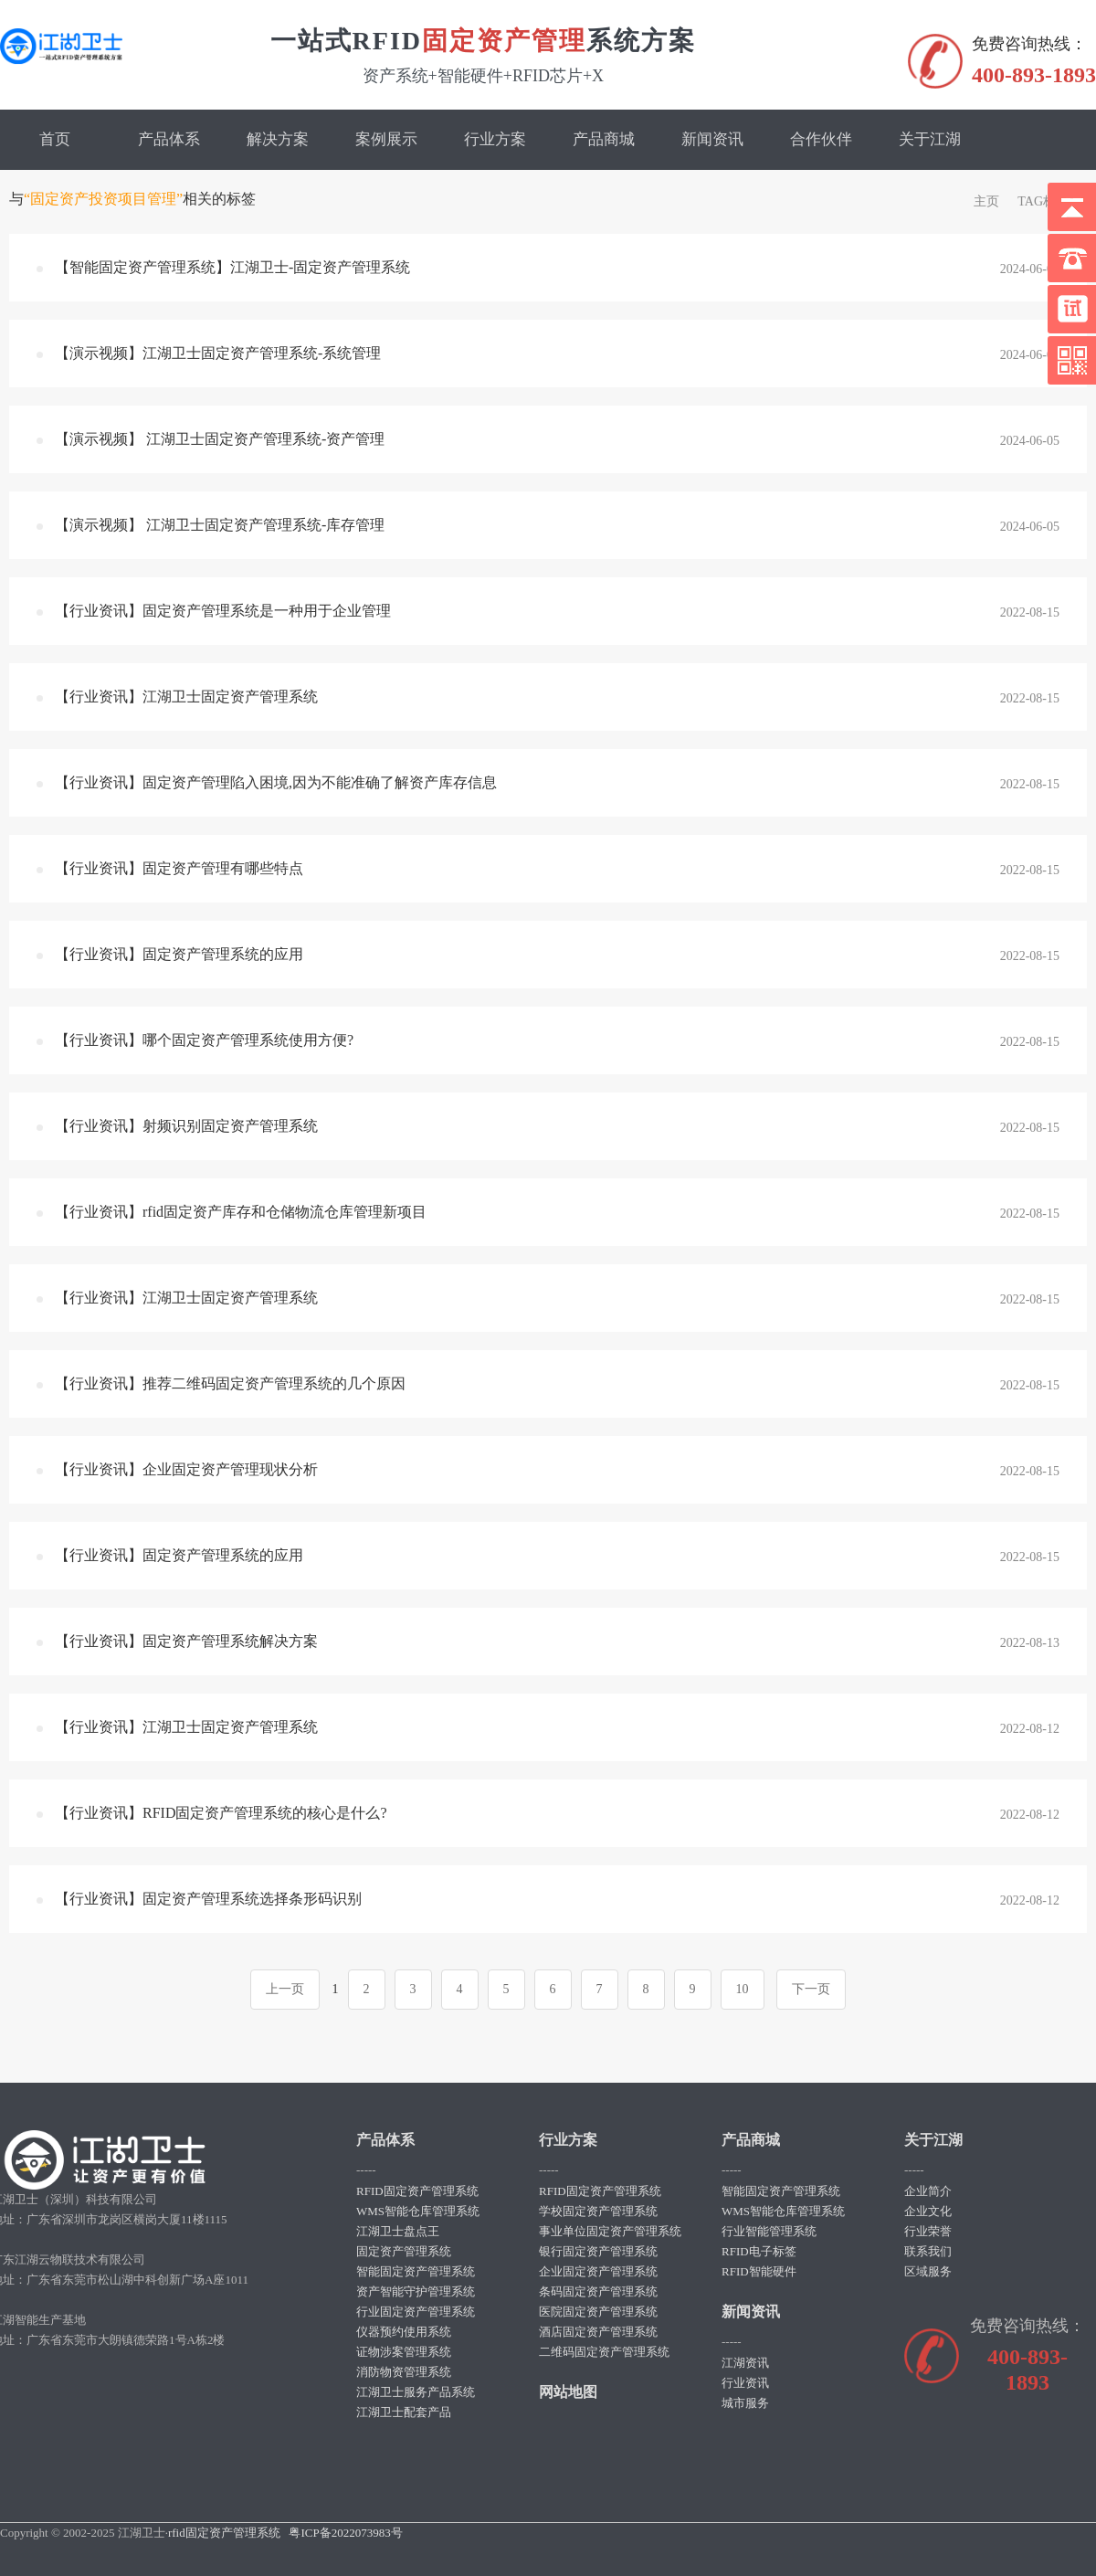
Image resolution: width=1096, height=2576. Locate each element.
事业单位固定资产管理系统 (610, 2231)
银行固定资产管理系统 (598, 2251)
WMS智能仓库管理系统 (418, 2211)
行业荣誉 (928, 2231)
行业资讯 (745, 2383)
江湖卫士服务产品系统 (415, 2392)
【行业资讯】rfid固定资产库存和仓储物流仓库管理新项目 (241, 1211)
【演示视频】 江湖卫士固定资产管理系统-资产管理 (220, 439)
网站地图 (568, 2392)
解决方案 (278, 139)
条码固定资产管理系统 (598, 2291)
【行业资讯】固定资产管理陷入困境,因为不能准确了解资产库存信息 (276, 782)
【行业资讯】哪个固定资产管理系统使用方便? (204, 1040)
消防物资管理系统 (403, 2372)
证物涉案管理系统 (403, 2352)
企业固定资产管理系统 (598, 2271)
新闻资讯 (712, 139)
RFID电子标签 (759, 2251)
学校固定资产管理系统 (598, 2211)
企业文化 (928, 2211)
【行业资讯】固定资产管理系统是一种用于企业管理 (223, 610)
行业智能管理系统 (769, 2231)
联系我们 (928, 2251)
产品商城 (604, 139)
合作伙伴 (821, 139)
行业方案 (495, 139)
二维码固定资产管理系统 (604, 2352)
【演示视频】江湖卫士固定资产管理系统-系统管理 (218, 353)
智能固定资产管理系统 (415, 2271)
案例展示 (386, 139)
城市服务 (745, 2403)
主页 (986, 201)
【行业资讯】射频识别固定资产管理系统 (186, 1126)
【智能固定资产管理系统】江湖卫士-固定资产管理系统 (232, 267)
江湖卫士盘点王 (397, 2231)
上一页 (285, 1989)
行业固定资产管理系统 (415, 2311)
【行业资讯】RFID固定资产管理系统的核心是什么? (221, 1813)
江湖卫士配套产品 (403, 2412)
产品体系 (169, 139)
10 (742, 1989)
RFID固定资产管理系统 (417, 2191)
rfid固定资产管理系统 (224, 2532)
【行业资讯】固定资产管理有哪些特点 (179, 868)
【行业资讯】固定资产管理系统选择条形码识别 (208, 1898)
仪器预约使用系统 (403, 2331)
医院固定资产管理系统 (598, 2311)
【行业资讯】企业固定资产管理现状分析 (186, 1469)
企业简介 (928, 2191)
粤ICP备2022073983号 (345, 2532)
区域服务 (928, 2271)
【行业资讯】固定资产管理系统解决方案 (186, 1641)
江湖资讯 (745, 2363)
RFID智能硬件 (759, 2271)
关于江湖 (930, 139)
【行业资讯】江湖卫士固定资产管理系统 (186, 696)
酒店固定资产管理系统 (598, 2331)
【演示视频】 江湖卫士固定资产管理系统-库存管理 (220, 525)
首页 (54, 139)
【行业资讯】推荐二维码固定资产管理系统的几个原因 (230, 1383)
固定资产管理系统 (403, 2251)
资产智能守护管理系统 (415, 2291)
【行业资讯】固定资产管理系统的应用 (179, 954)
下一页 (811, 1989)
